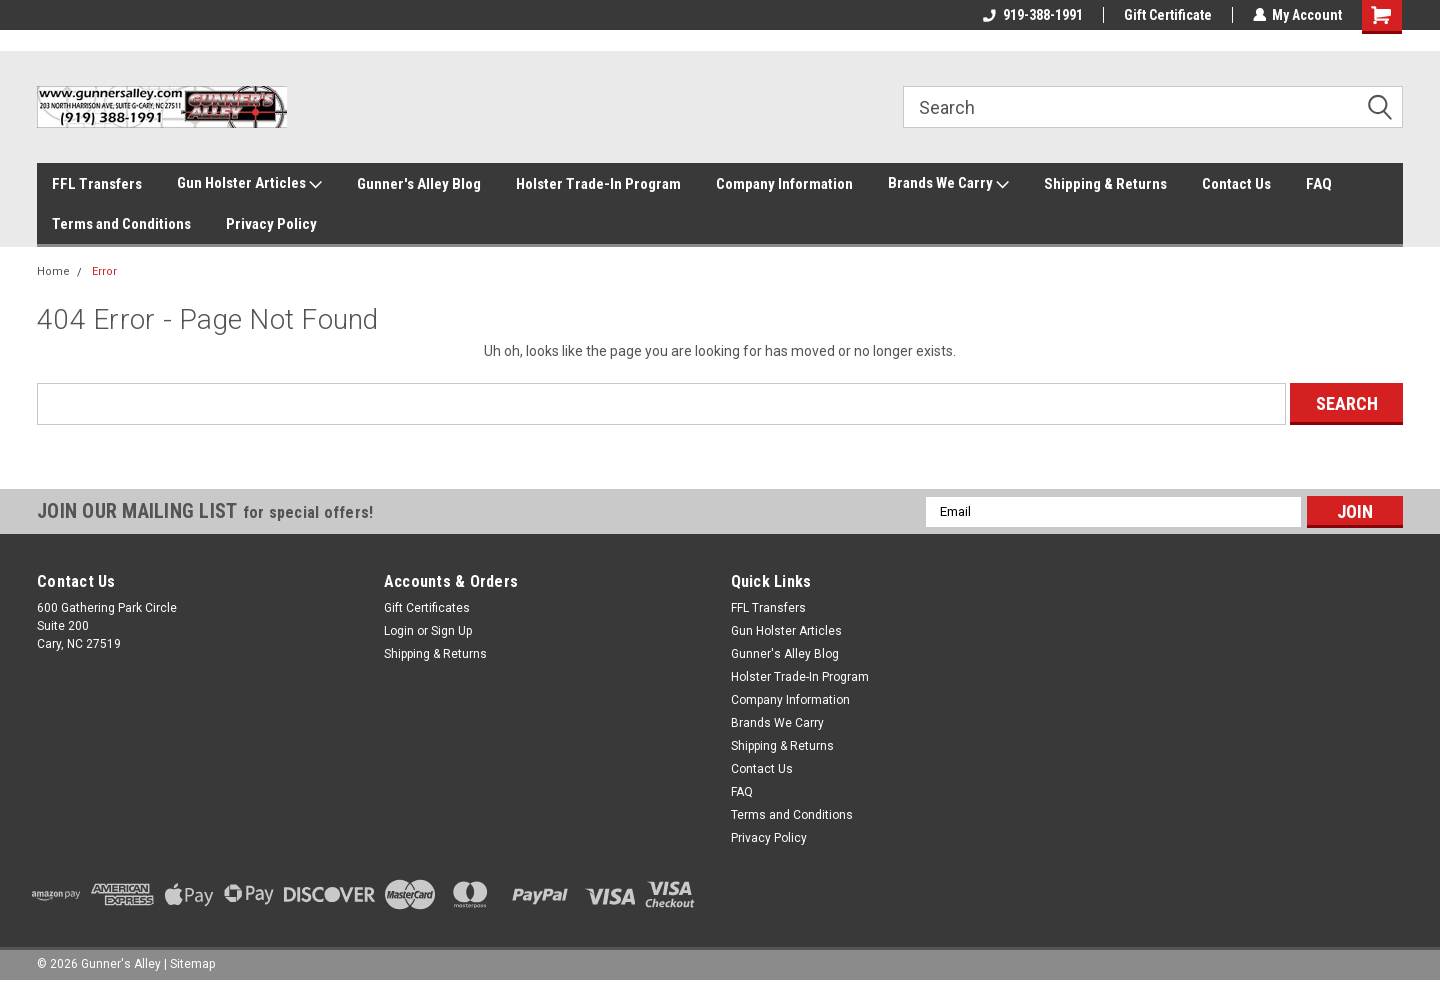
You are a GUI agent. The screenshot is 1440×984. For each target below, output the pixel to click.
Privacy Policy (271, 224)
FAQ (1319, 184)
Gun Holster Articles (249, 184)
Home (53, 271)
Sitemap (192, 964)
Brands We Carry (948, 184)
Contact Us (1236, 184)
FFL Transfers (97, 184)
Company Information (784, 184)
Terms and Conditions (121, 224)
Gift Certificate (1167, 15)
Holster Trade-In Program (598, 184)
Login (399, 631)
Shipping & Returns (1105, 184)
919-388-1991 (1032, 15)
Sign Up (451, 631)
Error (104, 271)
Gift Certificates (427, 608)
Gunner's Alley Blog (419, 184)
